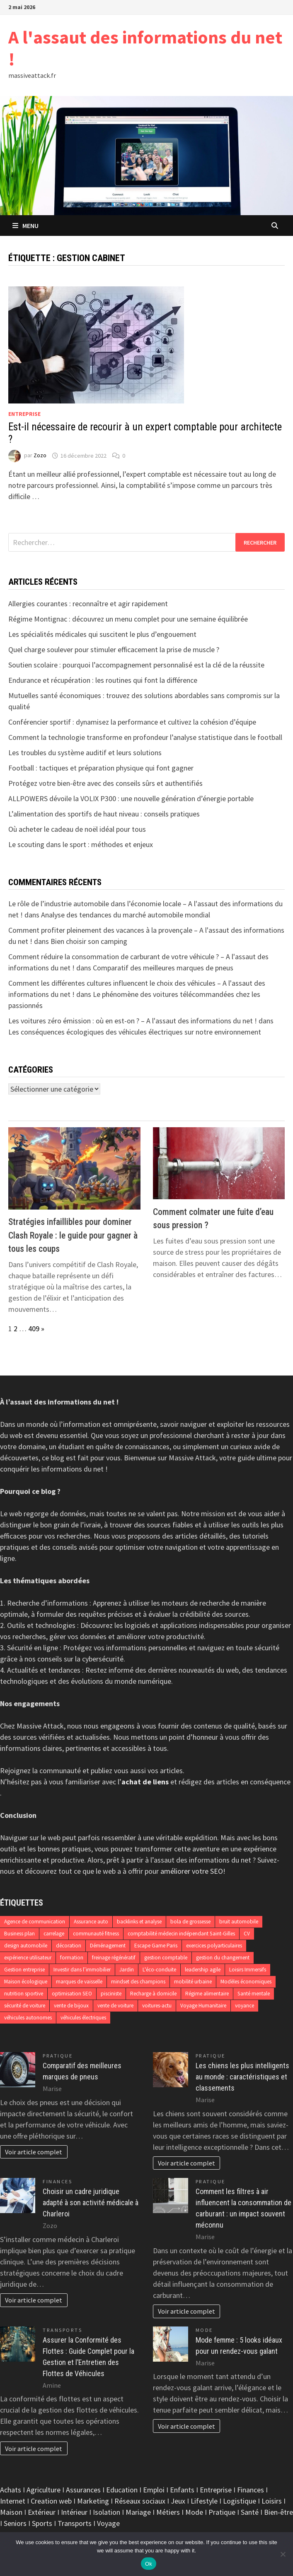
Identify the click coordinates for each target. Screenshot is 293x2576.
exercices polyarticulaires (214, 1945)
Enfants (182, 2489)
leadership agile (202, 1969)
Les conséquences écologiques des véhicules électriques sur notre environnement (134, 1032)
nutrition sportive (23, 1993)
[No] (282, 2554)
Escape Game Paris (155, 1945)
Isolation (106, 2512)
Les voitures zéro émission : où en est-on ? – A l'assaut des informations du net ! (132, 1020)
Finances (57, 2181)
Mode (204, 2330)
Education (122, 2489)
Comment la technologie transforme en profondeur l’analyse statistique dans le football (145, 737)
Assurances (83, 2489)
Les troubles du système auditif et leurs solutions (85, 752)
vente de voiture (115, 2005)
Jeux (178, 2501)
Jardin (126, 1969)
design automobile (25, 1945)
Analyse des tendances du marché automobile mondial (125, 914)
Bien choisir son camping (89, 941)
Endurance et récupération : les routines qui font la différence (102, 680)
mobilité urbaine (193, 1981)
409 (33, 1328)
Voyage (108, 2523)
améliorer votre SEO (191, 1871)
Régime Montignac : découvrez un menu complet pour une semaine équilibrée (128, 619)
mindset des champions (138, 1981)
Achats (10, 2489)
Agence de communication (34, 1921)
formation (71, 1957)
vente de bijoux (71, 2005)
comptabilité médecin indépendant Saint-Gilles (181, 1933)
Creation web (51, 2501)
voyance (244, 2005)
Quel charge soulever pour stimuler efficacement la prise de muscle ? (113, 649)
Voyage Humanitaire (203, 2005)
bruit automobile (238, 1921)
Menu (25, 225)
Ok (148, 2564)
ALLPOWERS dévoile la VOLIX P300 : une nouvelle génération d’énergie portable (131, 798)
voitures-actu (157, 2005)
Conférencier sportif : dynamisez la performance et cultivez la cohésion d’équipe (132, 722)
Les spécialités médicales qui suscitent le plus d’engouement (102, 634)
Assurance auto (91, 1921)
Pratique (58, 2056)
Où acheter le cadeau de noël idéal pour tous (77, 829)
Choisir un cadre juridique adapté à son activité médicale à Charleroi (90, 2202)
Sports (42, 2523)
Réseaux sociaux (139, 2501)
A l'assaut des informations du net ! (145, 48)
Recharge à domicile (153, 1993)
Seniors (15, 2523)
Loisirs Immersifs (247, 1969)
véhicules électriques (83, 2017)
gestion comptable (165, 1957)
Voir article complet (33, 2152)
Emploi (154, 2489)
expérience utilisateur (27, 1957)
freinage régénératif (114, 1957)
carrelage (54, 1933)
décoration (68, 1945)
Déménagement (108, 1945)
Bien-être (278, 2512)
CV (247, 1933)
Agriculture (44, 2489)
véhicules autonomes (28, 2017)
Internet (12, 2501)
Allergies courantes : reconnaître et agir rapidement (88, 603)
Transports (62, 2330)
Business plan (19, 1933)
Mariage (138, 2512)
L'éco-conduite (159, 1969)
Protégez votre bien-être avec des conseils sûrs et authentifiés (105, 783)
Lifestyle (204, 2501)
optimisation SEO (72, 1993)
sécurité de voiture (24, 2005)
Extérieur (42, 2512)
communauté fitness (96, 1933)
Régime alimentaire (207, 1993)
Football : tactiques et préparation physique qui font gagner (101, 768)
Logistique (239, 2501)
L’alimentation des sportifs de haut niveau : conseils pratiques (104, 814)
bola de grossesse (190, 1921)
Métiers (168, 2512)
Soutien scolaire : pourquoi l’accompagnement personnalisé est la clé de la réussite (136, 665)
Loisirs (272, 2501)
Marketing (93, 2501)
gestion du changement (222, 1957)
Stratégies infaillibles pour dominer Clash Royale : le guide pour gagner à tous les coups (73, 1235)
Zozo (40, 455)
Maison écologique (25, 1981)
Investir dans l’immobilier (82, 1969)
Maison (11, 2512)
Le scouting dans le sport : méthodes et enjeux (80, 844)
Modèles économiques (245, 1981)
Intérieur (74, 2512)
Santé (250, 2512)
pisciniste (111, 1993)
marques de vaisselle (79, 1981)
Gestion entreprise (24, 1969)
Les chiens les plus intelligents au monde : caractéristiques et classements (242, 2076)
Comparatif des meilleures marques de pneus (163, 967)
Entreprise (24, 414)
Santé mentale (253, 1993)
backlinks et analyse (139, 1921)
